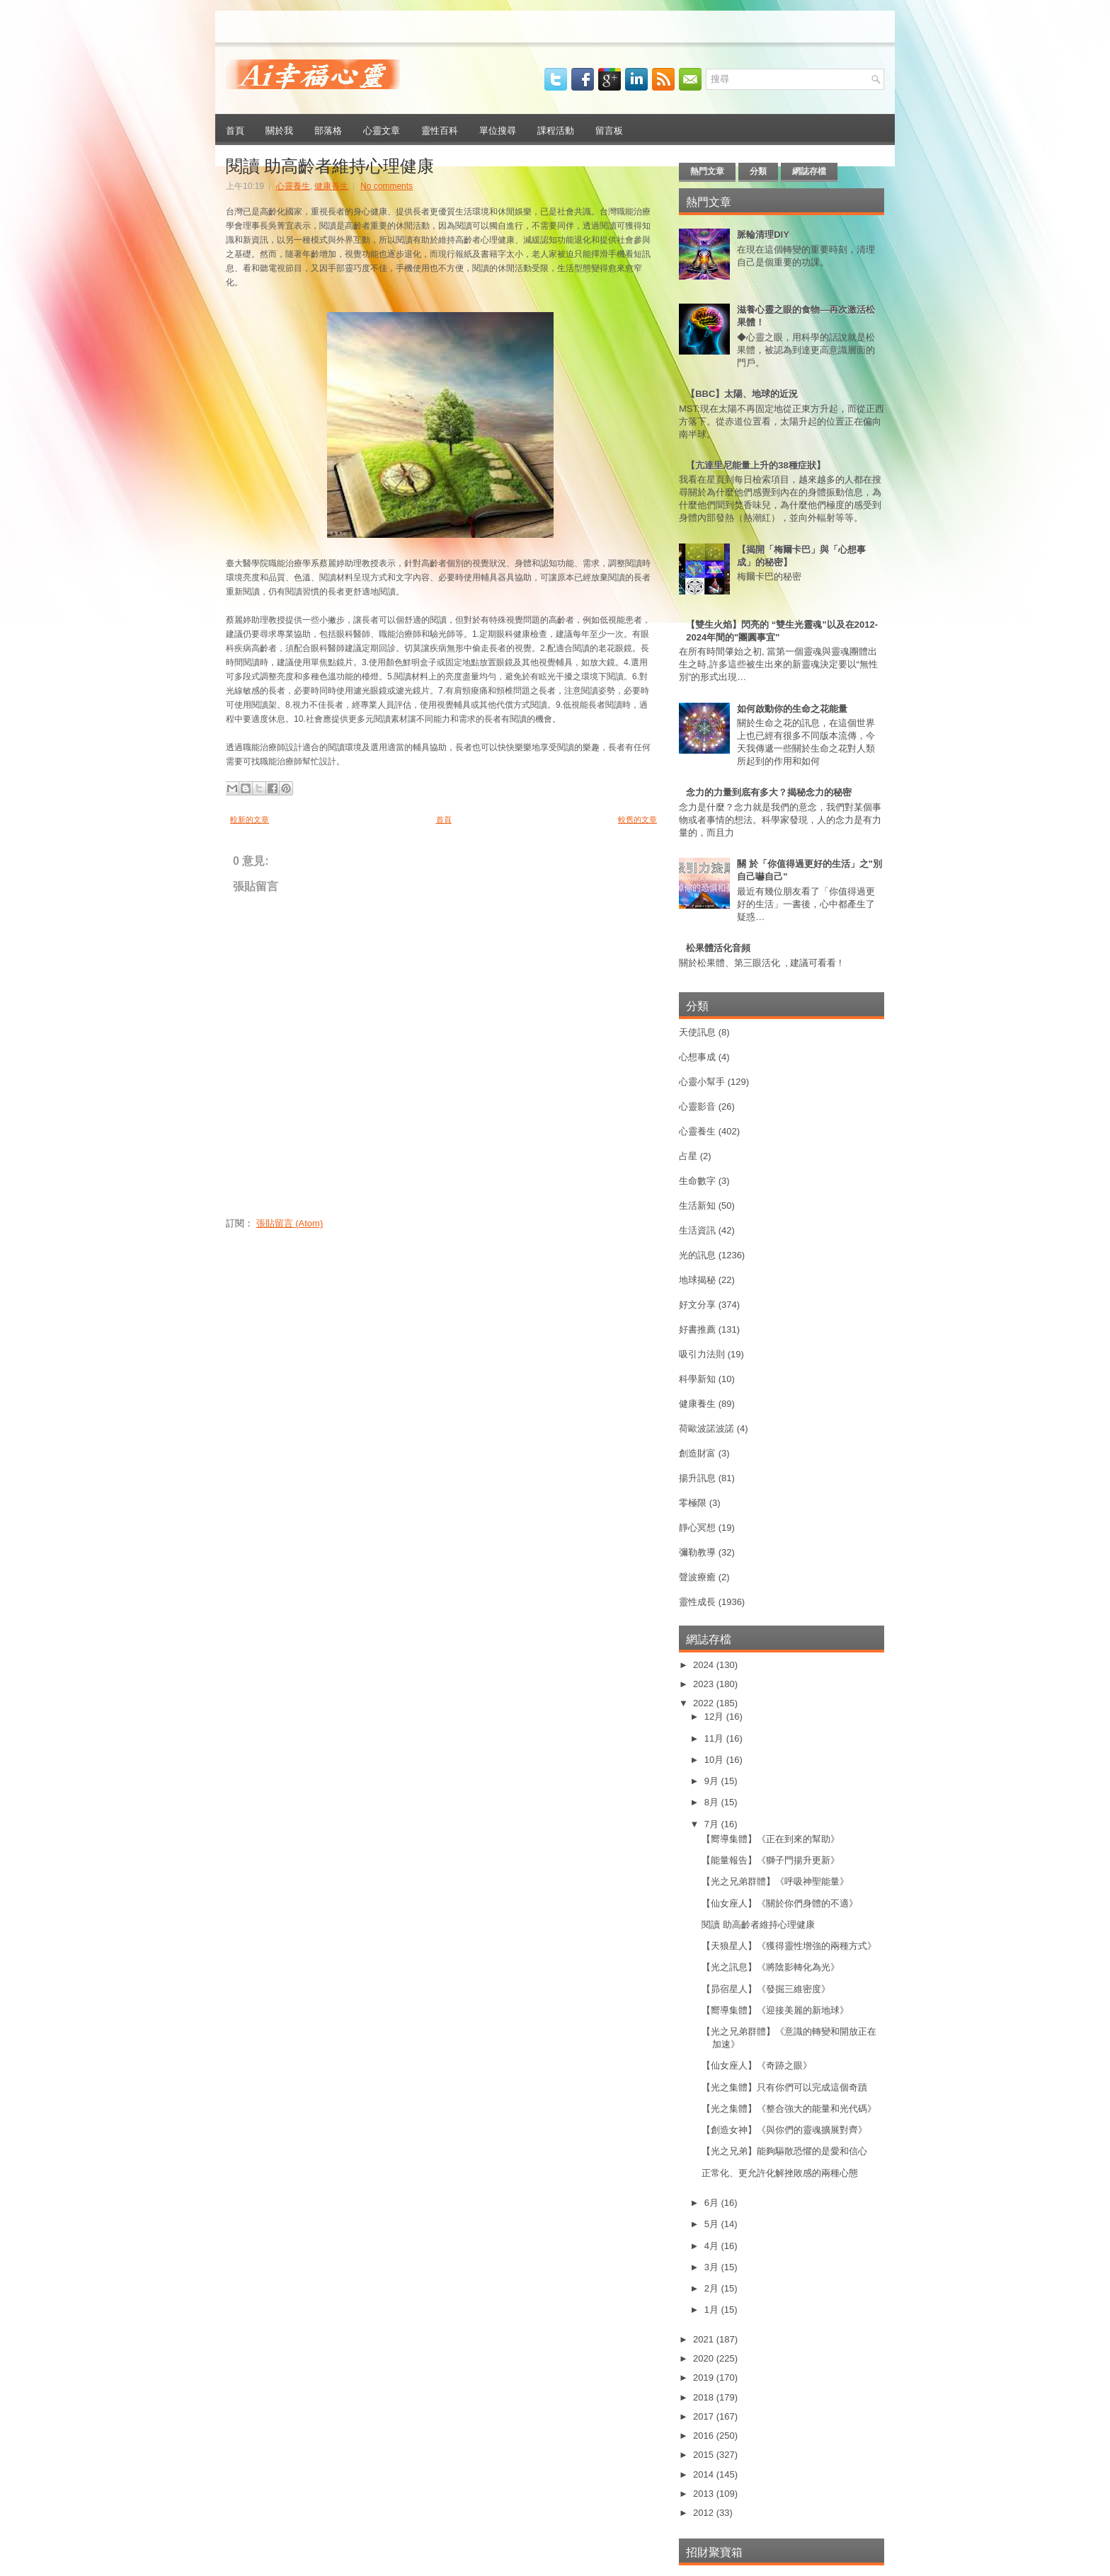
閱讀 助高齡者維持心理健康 (330, 164)
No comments (386, 186)
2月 (712, 2288)
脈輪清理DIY (763, 234)
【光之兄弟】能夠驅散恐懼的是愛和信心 (784, 2151)
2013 (704, 2493)
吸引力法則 (702, 1354)
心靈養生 (293, 186)
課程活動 (555, 129)
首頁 (235, 129)
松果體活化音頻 (718, 948)
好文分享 (697, 1304)
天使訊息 (697, 1032)
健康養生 (331, 186)
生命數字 (697, 1180)
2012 (704, 2512)
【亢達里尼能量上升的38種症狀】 (755, 465)
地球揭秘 (697, 1280)
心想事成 (697, 1057)
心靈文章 (381, 129)
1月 (712, 2309)
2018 (704, 2397)
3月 (712, 2267)
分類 (758, 171)
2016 (704, 2435)
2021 (704, 2339)
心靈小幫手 (702, 1081)
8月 (712, 1802)
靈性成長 (697, 1602)
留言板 (609, 129)
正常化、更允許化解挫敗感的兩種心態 (780, 2173)
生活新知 (697, 1205)
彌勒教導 (697, 1552)
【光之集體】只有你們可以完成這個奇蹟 (784, 2087)
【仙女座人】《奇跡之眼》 (757, 2065)
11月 (715, 1738)
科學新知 (697, 1379)
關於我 (279, 129)
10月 (715, 1759)
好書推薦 (697, 1329)
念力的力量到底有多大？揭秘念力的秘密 (769, 792)
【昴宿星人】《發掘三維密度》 (766, 1989)
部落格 (328, 129)
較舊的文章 (637, 819)
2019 (704, 2377)
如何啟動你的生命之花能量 (792, 708)
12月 (715, 1716)
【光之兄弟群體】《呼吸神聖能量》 (775, 1881)
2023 (704, 1684)
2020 (704, 2358)
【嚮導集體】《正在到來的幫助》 (771, 1839)
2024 (704, 1665)
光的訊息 (697, 1255)
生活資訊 (697, 1230)
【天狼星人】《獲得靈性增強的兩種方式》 (789, 1945)
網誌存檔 (809, 171)
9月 (712, 1781)
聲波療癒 (697, 1577)
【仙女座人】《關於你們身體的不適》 (780, 1903)
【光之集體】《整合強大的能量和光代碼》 (789, 2108)
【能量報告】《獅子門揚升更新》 (771, 1860)
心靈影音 (697, 1106)
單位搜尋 (497, 129)
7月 (712, 1824)
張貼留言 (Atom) (290, 1223)
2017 (704, 2416)
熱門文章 (707, 171)
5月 (712, 2224)
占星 (688, 1156)
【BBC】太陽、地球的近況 (742, 394)
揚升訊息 (697, 1478)
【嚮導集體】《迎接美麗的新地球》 (775, 2010)
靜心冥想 (697, 1527)
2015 (704, 2454)
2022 (704, 1703)
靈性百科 (439, 129)
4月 (712, 2246)
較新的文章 (249, 819)
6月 (712, 2202)
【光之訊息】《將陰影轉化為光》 (771, 1967)
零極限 (692, 1502)
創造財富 (697, 1453)
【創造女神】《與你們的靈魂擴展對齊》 (784, 2129)
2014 (704, 2474)
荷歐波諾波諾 (706, 1428)
